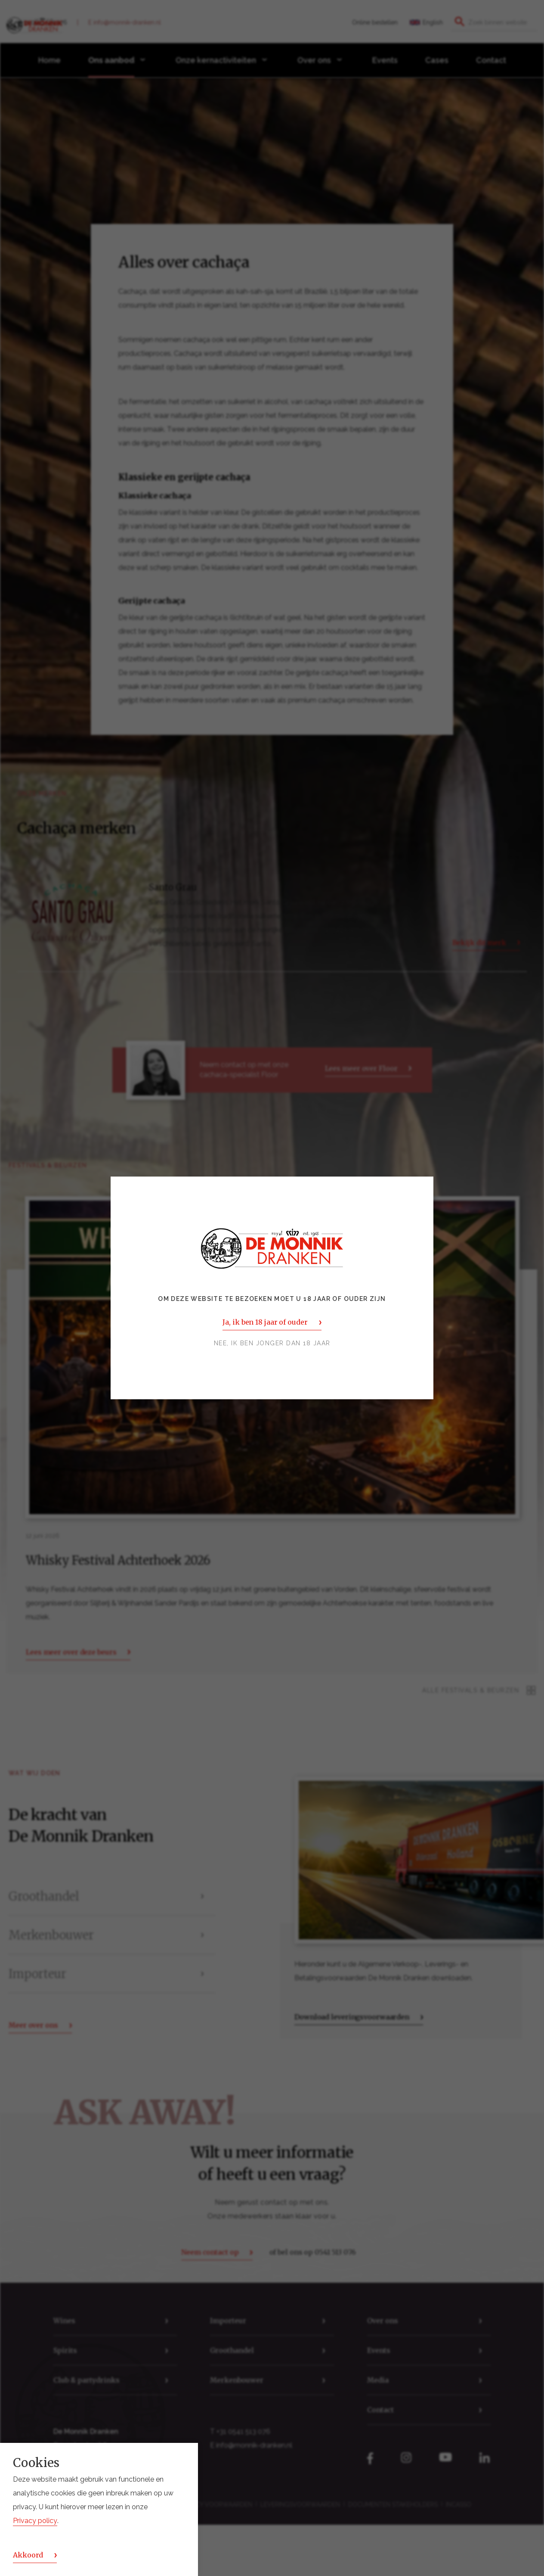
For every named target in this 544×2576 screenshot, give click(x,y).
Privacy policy (35, 2521)
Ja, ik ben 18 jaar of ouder (265, 1322)
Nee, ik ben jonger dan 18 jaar (272, 1343)
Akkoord (28, 2555)
